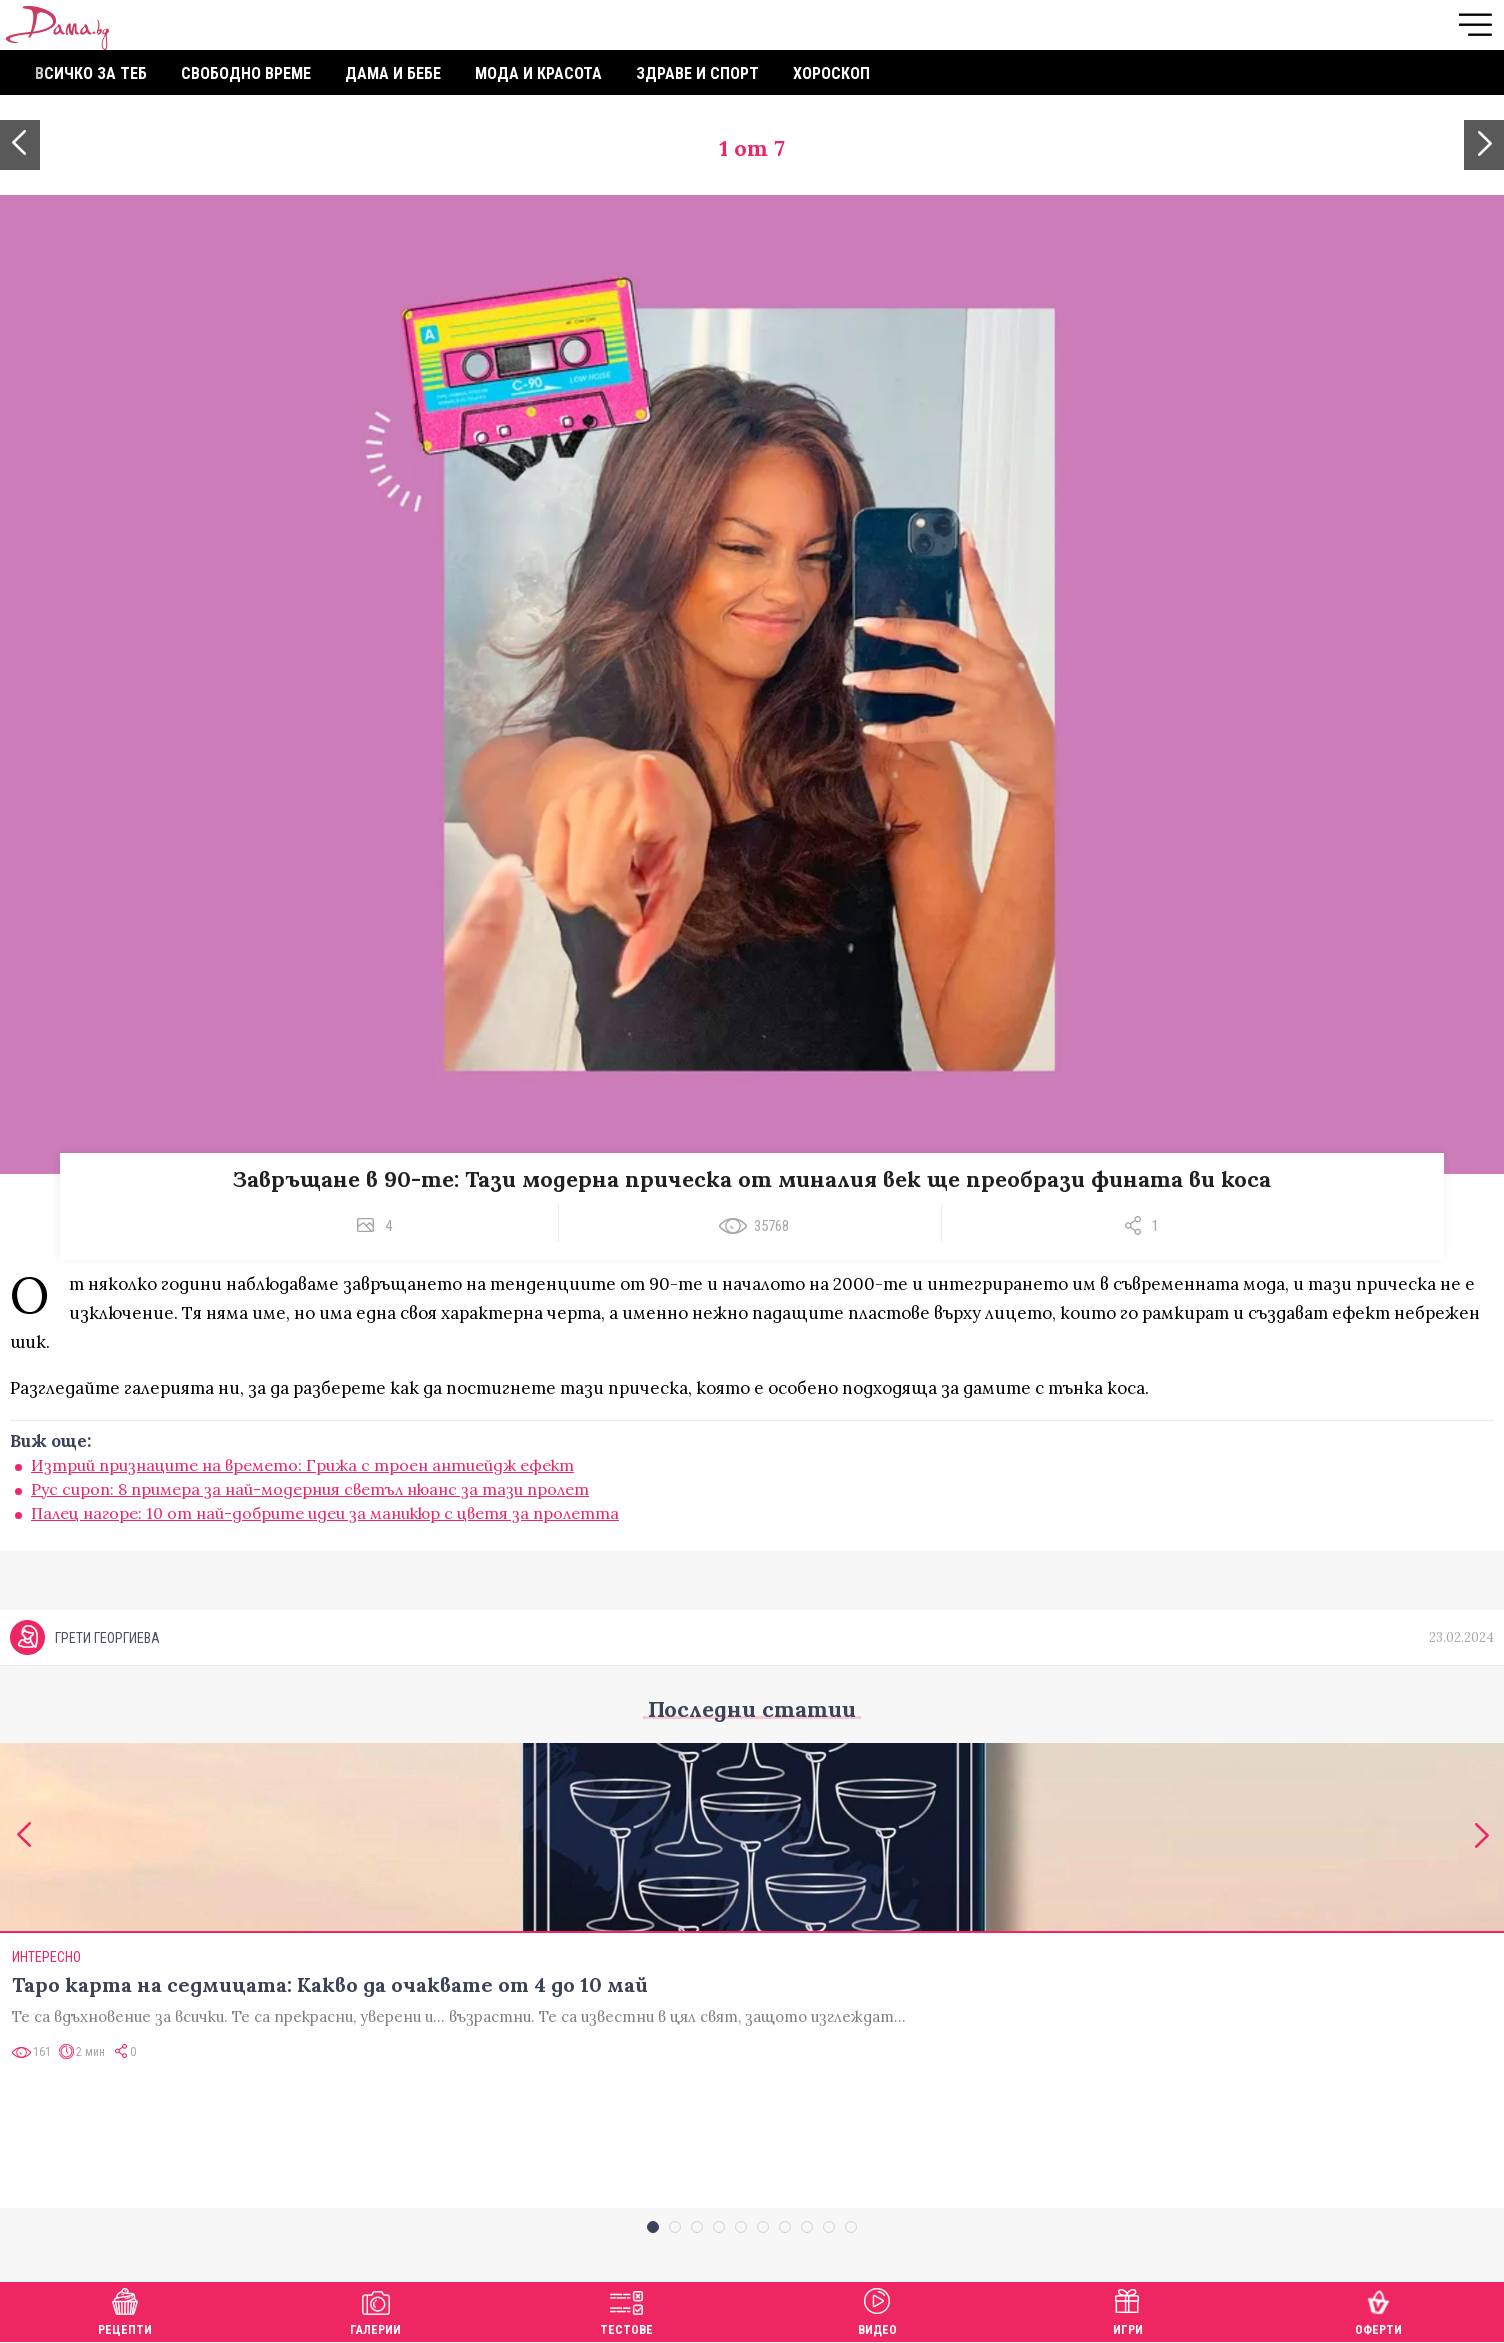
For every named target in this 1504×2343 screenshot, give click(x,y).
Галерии (375, 2309)
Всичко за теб (91, 73)
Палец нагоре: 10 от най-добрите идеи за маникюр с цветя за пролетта (325, 1513)
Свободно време (246, 73)
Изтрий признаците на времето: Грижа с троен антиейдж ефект (302, 1465)
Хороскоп (831, 73)
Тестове (626, 2309)
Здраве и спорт (697, 73)
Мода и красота (538, 73)
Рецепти (125, 2309)
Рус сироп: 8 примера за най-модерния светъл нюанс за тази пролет (310, 1489)
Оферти (1378, 2309)
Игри (1128, 2309)
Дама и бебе (393, 73)
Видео (877, 2309)
